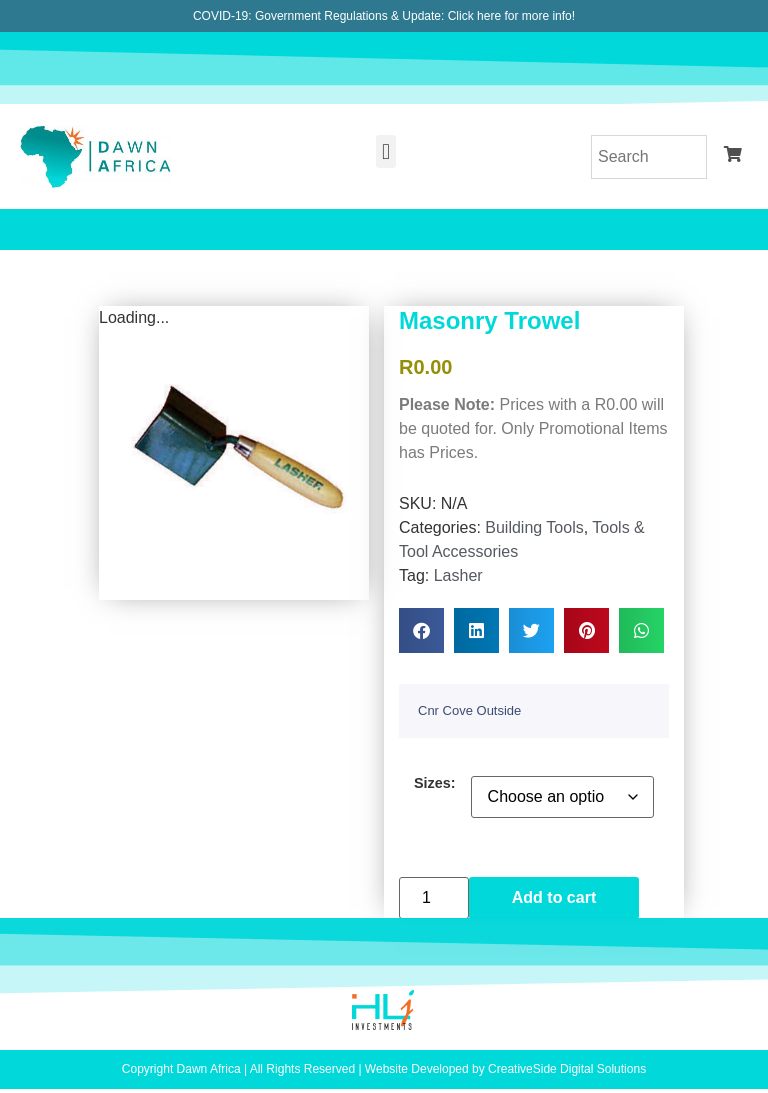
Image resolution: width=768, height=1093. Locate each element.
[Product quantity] (434, 898)
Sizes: (435, 783)
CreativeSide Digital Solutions (567, 1069)
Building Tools (534, 527)
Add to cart (554, 897)
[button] (385, 151)
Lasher (458, 575)
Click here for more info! (511, 16)
